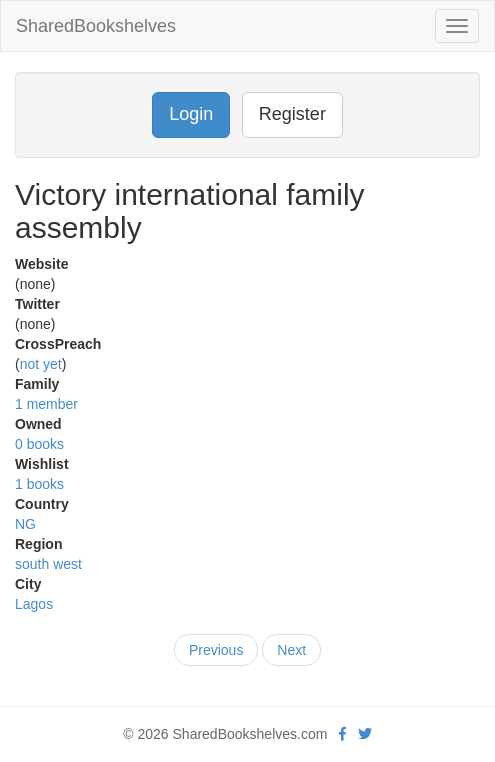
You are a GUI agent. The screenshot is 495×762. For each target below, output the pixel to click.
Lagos (34, 604)
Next (291, 650)
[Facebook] (342, 734)
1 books (39, 484)
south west (48, 564)
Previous (216, 650)
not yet (41, 364)
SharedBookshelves (96, 26)
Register (292, 114)
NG (25, 524)
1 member (46, 404)
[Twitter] (365, 734)
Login (191, 114)
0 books (39, 444)
